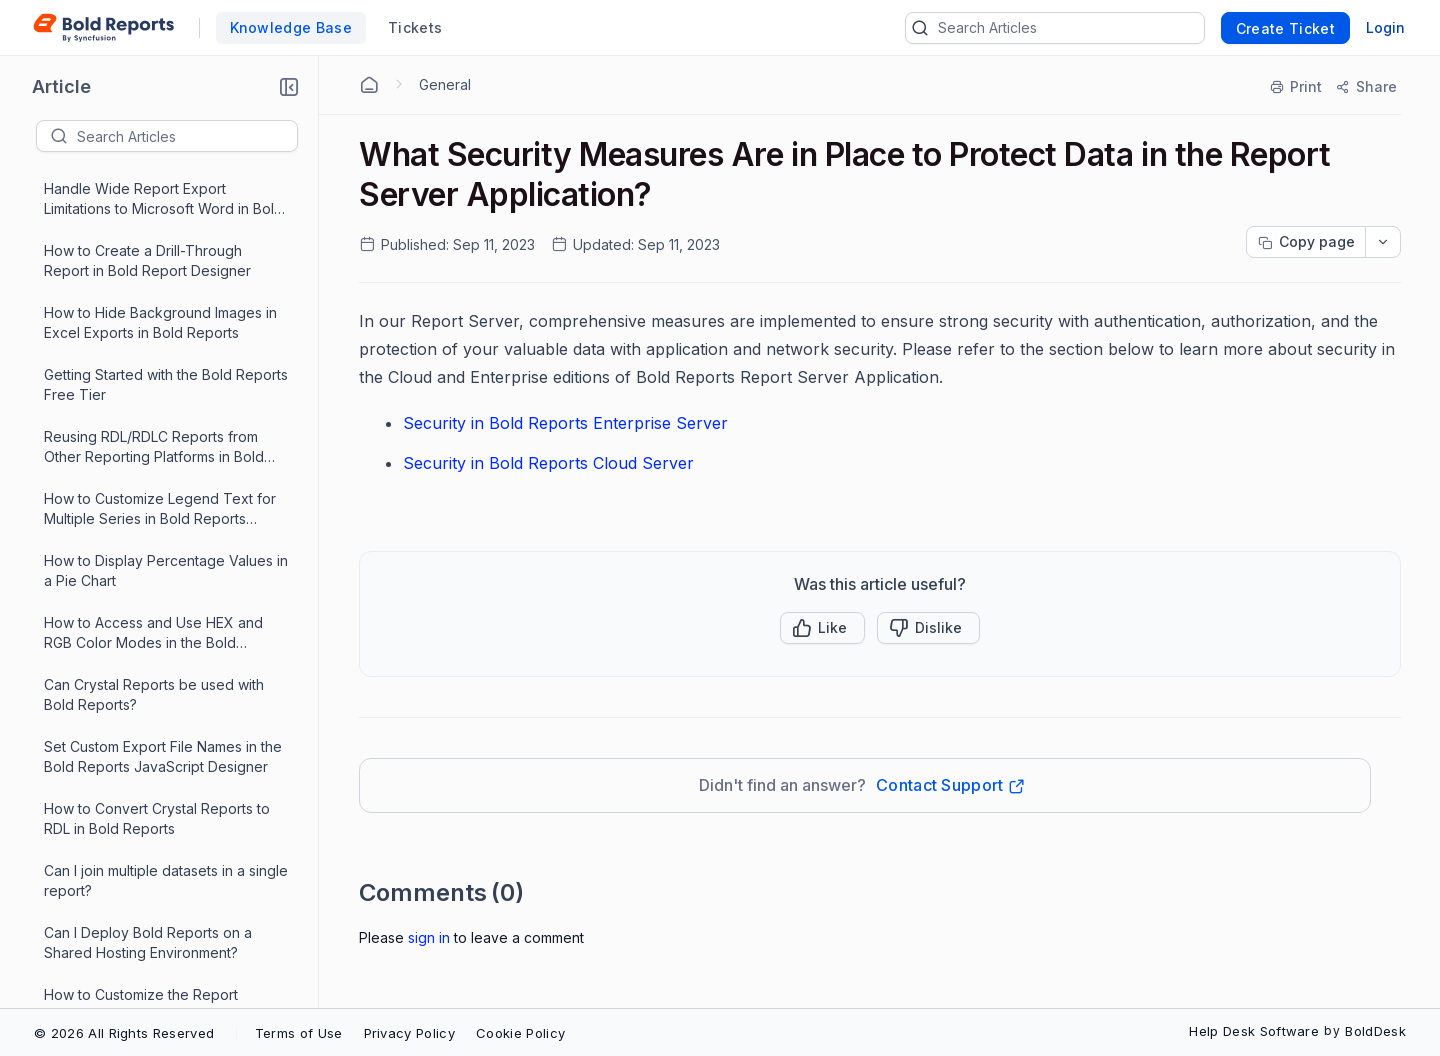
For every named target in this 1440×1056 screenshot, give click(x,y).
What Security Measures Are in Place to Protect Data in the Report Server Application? (165, 933)
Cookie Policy (520, 1033)
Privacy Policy (409, 1033)
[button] (289, 87)
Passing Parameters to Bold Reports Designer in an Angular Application (162, 870)
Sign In (429, 937)
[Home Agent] (369, 85)
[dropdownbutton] (1383, 242)
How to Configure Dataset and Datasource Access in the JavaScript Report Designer (165, 313)
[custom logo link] (103, 28)
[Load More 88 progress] (154, 994)
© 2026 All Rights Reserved (124, 1033)
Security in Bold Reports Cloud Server (548, 463)
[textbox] (187, 136)
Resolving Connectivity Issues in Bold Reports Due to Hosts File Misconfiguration (149, 809)
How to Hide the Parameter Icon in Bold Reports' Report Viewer (157, 746)
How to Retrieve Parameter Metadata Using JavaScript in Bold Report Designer (157, 437)
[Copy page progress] (1306, 242)
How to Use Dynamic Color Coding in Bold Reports (166, 250)
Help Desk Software (1254, 1031)
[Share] (1365, 87)
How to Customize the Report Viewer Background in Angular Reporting (144, 189)
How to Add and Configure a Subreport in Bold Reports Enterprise (165, 374)
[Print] (1297, 87)
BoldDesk (1375, 1031)
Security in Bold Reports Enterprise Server (565, 423)
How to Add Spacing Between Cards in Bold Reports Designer (165, 560)
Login (1385, 27)
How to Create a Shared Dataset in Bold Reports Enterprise (158, 684)
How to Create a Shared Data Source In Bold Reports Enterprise (156, 622)
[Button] (928, 628)
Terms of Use (299, 1033)
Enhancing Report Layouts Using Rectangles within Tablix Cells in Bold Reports (166, 499)
